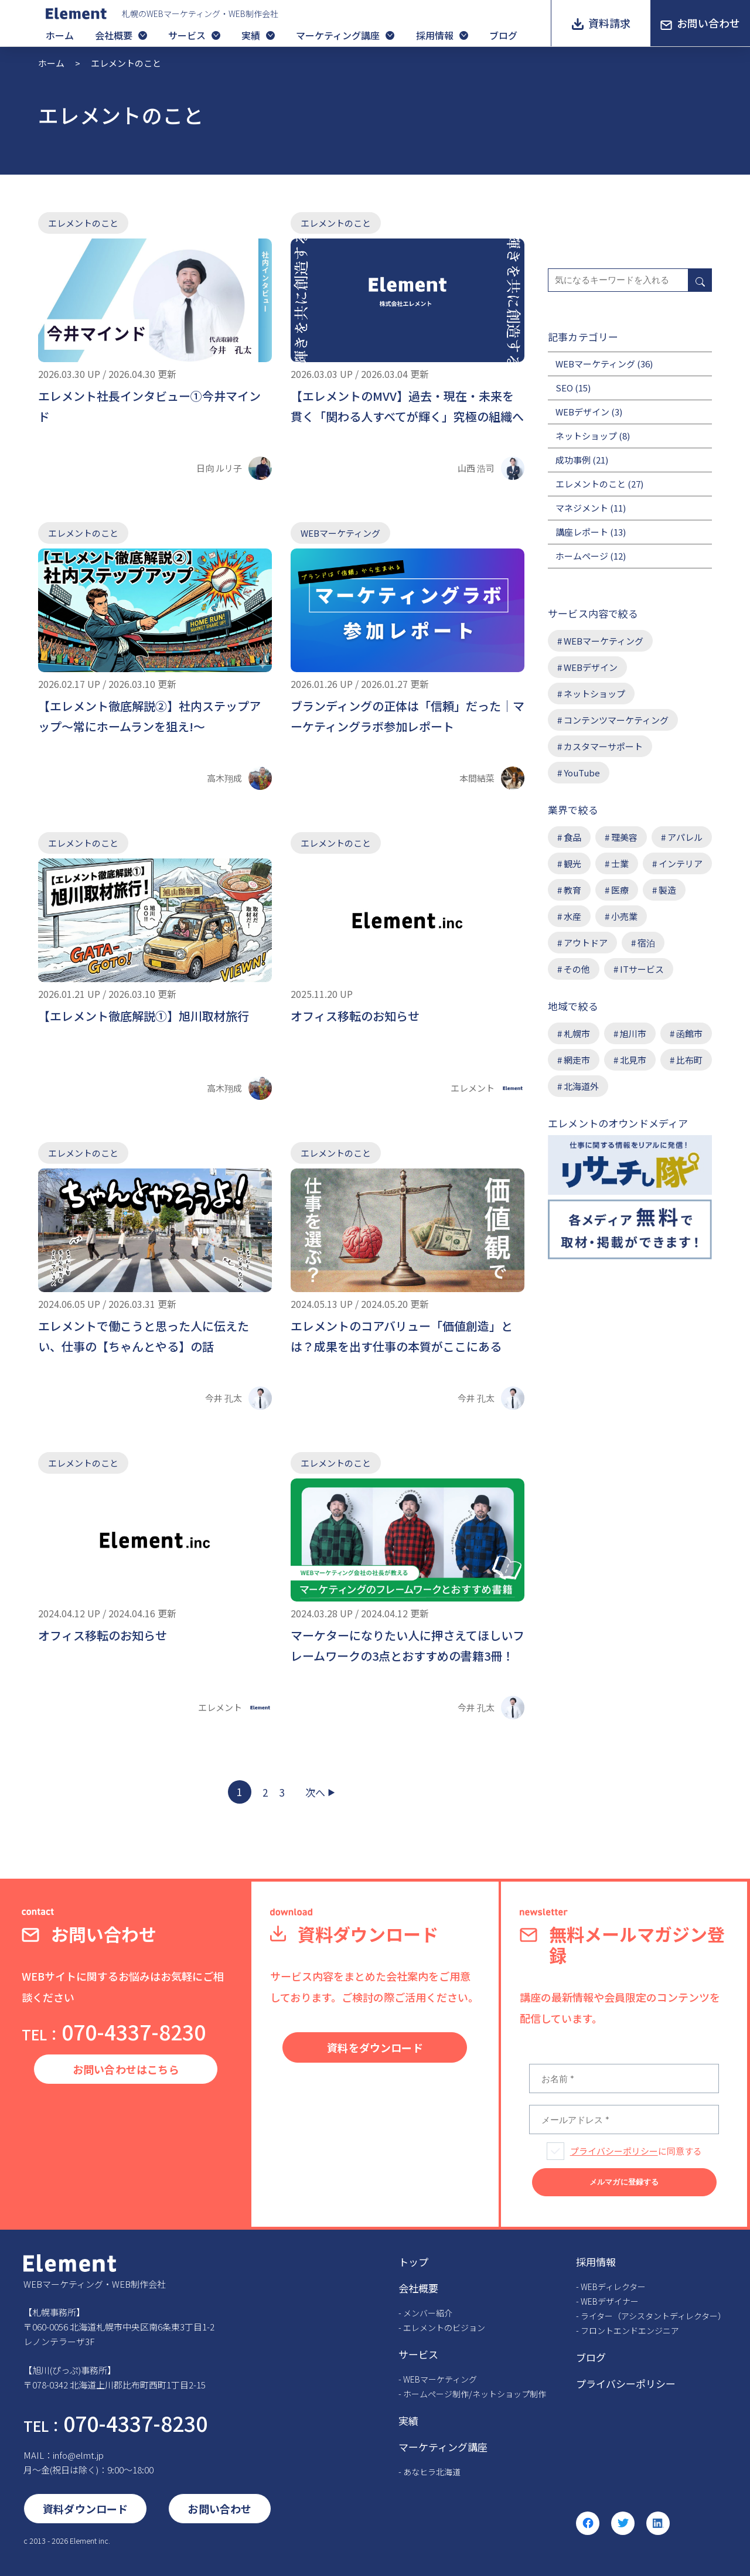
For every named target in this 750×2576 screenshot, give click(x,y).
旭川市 (633, 1033)
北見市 (633, 1060)
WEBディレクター (613, 2286)
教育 (572, 890)
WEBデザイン (582, 412)
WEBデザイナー (610, 2301)
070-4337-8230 (114, 2031)
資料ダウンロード (85, 2508)
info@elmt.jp (78, 2455)
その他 (577, 969)
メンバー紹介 (427, 2313)
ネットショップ (586, 436)
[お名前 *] (624, 2078)
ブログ (503, 35)
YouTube (582, 772)
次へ (315, 1792)
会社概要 (113, 35)
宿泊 (646, 942)
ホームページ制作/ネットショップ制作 (474, 2394)
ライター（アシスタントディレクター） (653, 2316)
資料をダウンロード (375, 2047)
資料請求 (609, 22)
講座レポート (581, 532)
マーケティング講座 (338, 35)
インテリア (681, 863)
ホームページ (581, 556)
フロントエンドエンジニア (630, 2330)
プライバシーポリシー (614, 2151)
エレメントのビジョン (444, 2327)
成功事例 (573, 460)
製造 (667, 890)
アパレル (685, 837)
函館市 (689, 1033)
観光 (572, 863)
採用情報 (435, 35)
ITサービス (642, 969)
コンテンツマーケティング (616, 720)
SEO (564, 387)
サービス (187, 35)
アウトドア (586, 942)
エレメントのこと (83, 223)
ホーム (60, 35)
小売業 (624, 916)
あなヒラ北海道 (432, 2472)
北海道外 (581, 1086)
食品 (572, 837)
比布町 (689, 1060)
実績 (250, 35)
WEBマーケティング (340, 533)
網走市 (577, 1060)
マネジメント (581, 508)
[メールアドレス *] (624, 2119)
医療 (620, 890)
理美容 (624, 837)
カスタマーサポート (603, 746)
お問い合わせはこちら (126, 2069)
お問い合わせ (708, 22)
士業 (620, 863)
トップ (413, 2261)
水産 (572, 916)
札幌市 (577, 1033)
